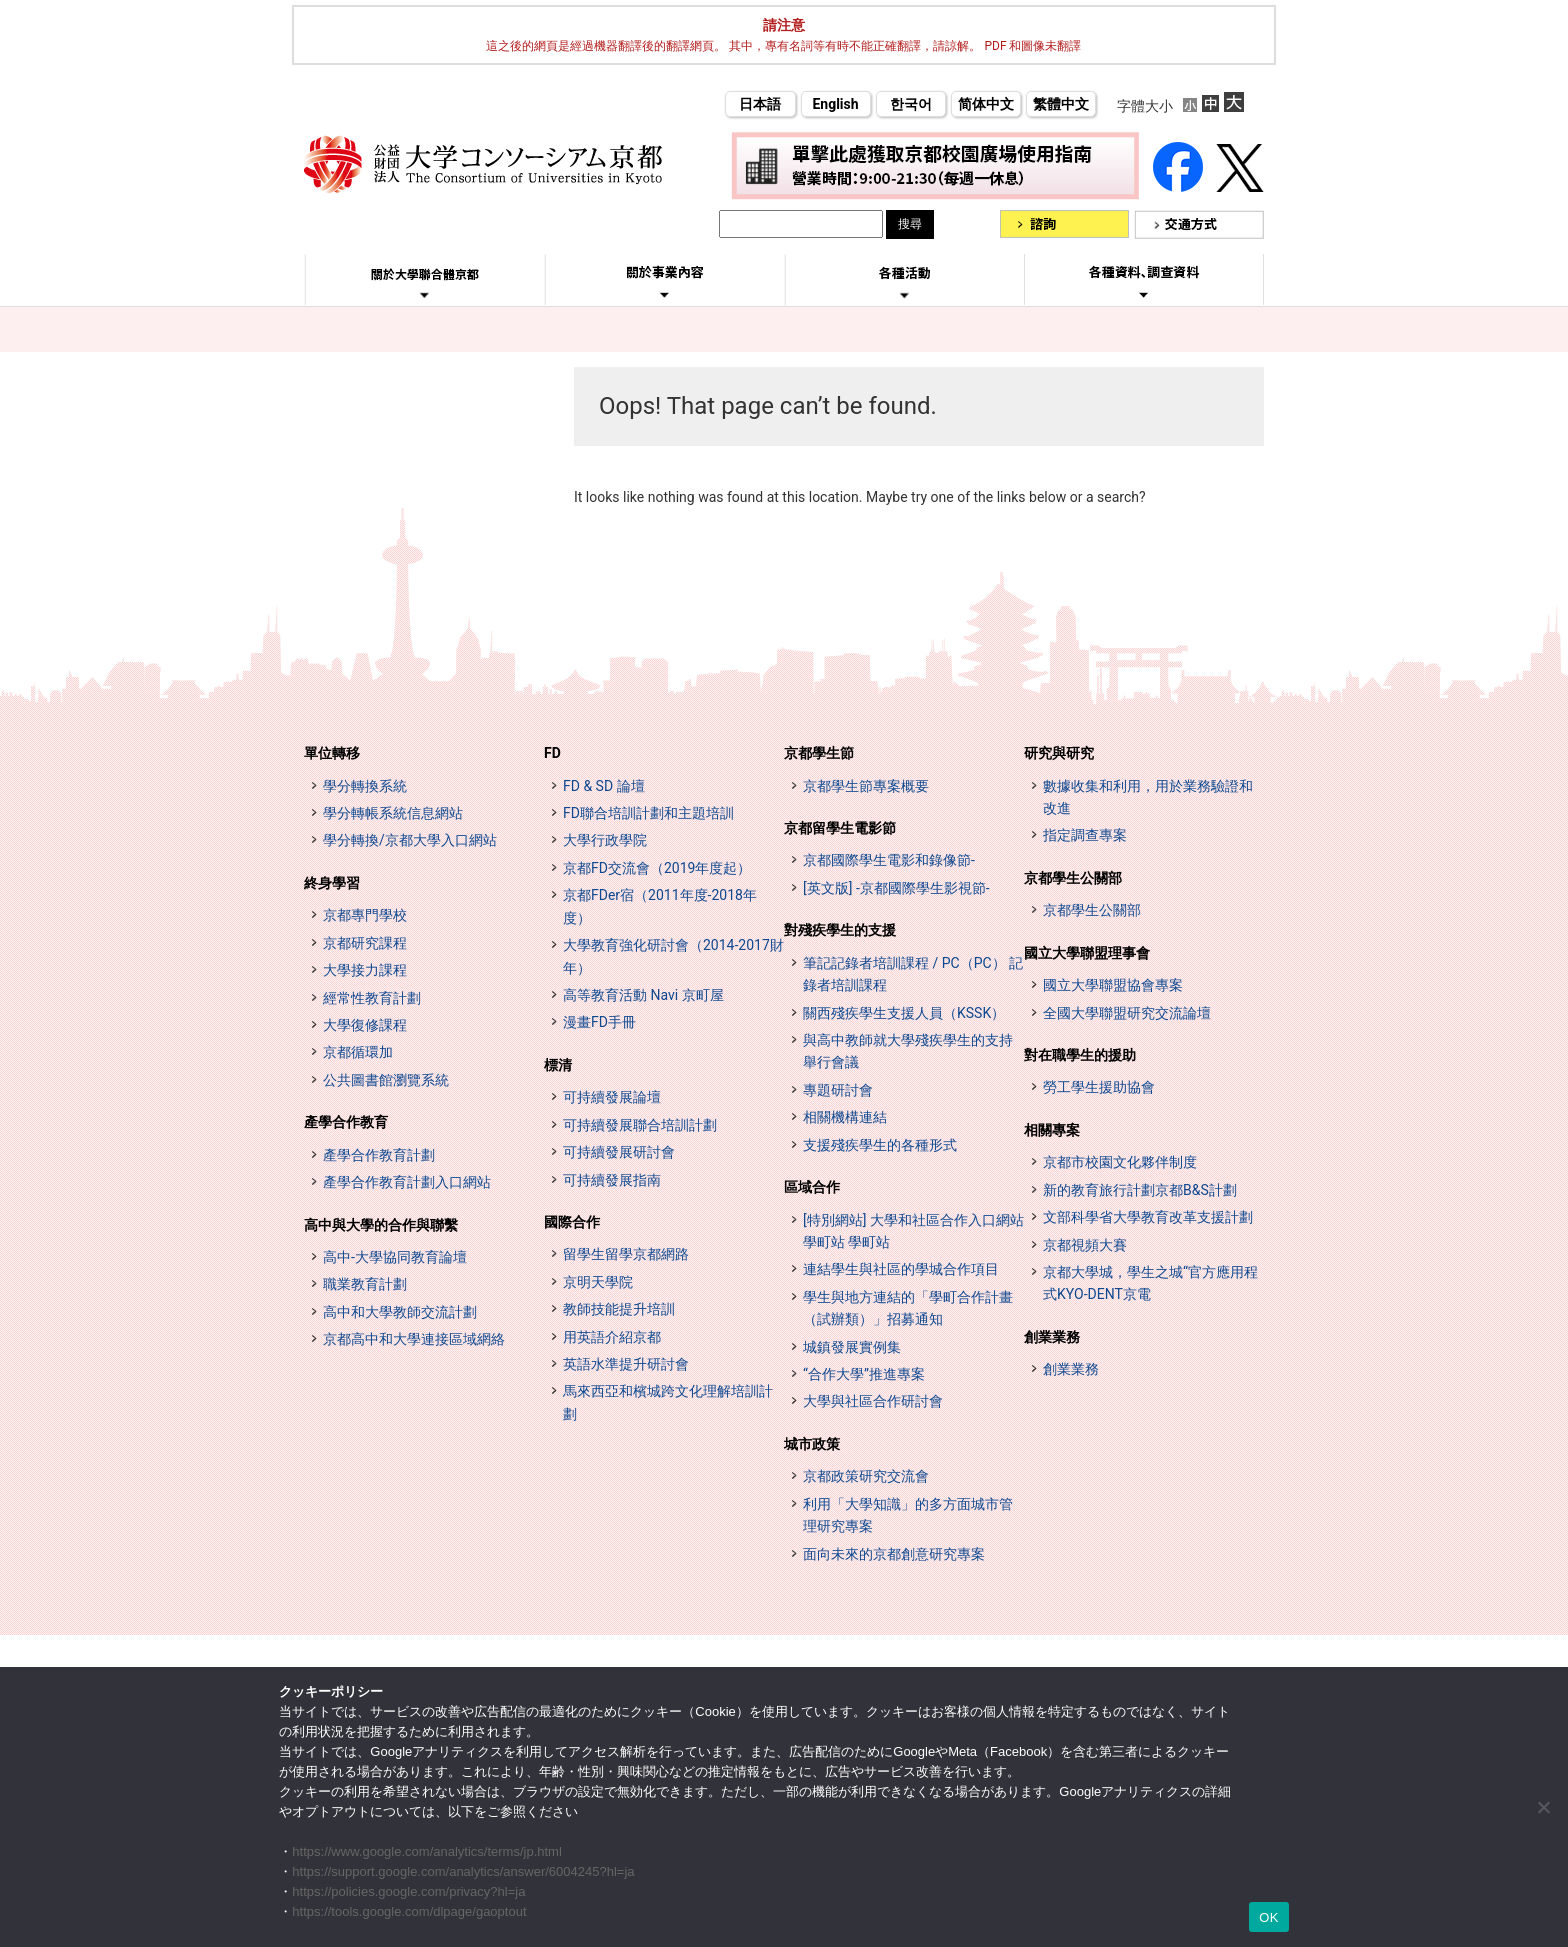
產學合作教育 (346, 1122)
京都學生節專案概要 (866, 786)
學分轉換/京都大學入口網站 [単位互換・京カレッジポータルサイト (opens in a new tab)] (410, 840)
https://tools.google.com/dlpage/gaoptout (409, 1911)
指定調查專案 (1085, 835)
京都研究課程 (365, 943)
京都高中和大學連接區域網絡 (414, 1339)
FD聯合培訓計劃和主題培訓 (648, 813)
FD (552, 753)
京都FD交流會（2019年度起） (657, 868)
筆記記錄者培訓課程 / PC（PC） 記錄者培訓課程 (913, 974)
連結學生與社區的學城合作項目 (901, 1269)
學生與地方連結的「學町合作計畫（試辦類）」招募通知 (908, 1308)
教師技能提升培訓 (619, 1309)
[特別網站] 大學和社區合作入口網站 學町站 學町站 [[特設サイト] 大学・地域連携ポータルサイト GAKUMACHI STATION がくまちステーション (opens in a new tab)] (913, 1231)
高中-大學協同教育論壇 (395, 1257)
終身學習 (332, 883)
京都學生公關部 (1073, 878)
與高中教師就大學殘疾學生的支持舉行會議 (908, 1051)
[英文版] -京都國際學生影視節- (896, 888)
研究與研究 (1059, 753)
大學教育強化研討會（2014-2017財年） (673, 956)
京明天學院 (598, 1282)
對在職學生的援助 (1080, 1055)
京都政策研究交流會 (866, 1476)
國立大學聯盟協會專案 (1113, 985)
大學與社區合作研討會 (873, 1401)
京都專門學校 (365, 915)
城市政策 (812, 1444)
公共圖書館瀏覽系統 (386, 1080)
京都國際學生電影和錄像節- (889, 860)
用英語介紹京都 (612, 1337)
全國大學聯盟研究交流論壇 (1127, 1013)
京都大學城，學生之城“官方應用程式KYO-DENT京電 (1150, 1283)
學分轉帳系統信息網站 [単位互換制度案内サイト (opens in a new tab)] (393, 813)
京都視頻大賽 (1085, 1245)
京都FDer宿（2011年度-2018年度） (660, 906)
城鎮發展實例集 (852, 1347)
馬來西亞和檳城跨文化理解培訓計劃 (668, 1402)
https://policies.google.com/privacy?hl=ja (408, 1891)
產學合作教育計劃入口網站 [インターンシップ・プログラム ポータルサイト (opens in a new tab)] (407, 1182)
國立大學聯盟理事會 (1087, 953)
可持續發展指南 (612, 1180)
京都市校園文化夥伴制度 (1120, 1162)
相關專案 (1052, 1130)
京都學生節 (819, 753)
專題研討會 (838, 1090)
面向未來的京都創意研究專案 (894, 1554)
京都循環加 (358, 1052)
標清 (558, 1065)
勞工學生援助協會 (1099, 1087)
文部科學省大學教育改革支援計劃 (1148, 1217)
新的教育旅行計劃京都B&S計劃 (1140, 1190)
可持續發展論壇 (612, 1097)
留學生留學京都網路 (626, 1254)
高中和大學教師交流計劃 (400, 1312)
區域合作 (812, 1187)
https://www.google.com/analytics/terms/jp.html (427, 1851)
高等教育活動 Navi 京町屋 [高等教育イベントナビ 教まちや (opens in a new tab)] (643, 995)
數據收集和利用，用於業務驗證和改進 (1148, 797)
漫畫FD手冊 (599, 1022)
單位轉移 (332, 753)
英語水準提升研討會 (626, 1364)
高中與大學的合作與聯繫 (381, 1225)
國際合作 (572, 1222)
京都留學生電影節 (840, 828)
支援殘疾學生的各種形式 (880, 1145)
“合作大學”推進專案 (864, 1374)
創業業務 (1052, 1337)
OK (1268, 1917)
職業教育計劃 (365, 1284)
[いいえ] (1543, 1807)
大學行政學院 (605, 840)
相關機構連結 (845, 1117)
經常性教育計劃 (372, 998)
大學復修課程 (365, 1025)
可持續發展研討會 (619, 1152)
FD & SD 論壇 (604, 786)
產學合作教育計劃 (379, 1155)
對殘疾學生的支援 (840, 930)
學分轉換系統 (365, 786)
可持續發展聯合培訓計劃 (640, 1125)
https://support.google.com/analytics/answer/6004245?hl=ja (463, 1871)
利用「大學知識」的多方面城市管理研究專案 (908, 1515)
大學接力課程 (365, 970)
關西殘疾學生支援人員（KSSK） (904, 1013)
